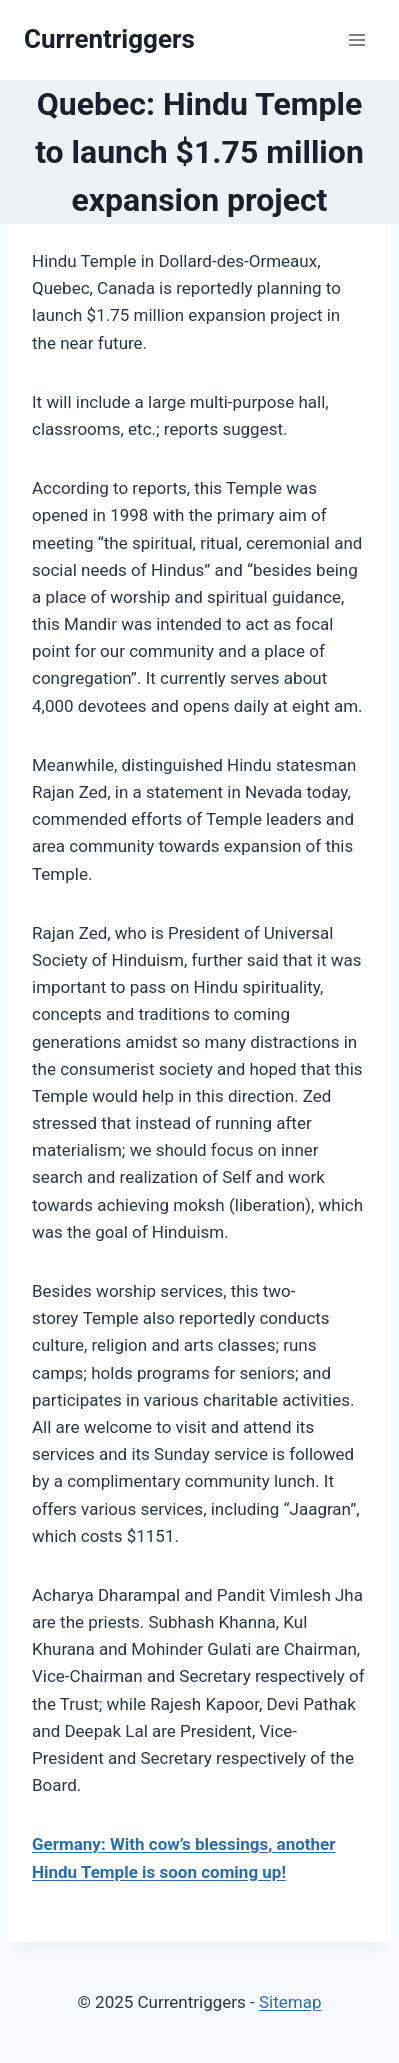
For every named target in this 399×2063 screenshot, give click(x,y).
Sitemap (290, 2002)
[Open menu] (356, 39)
